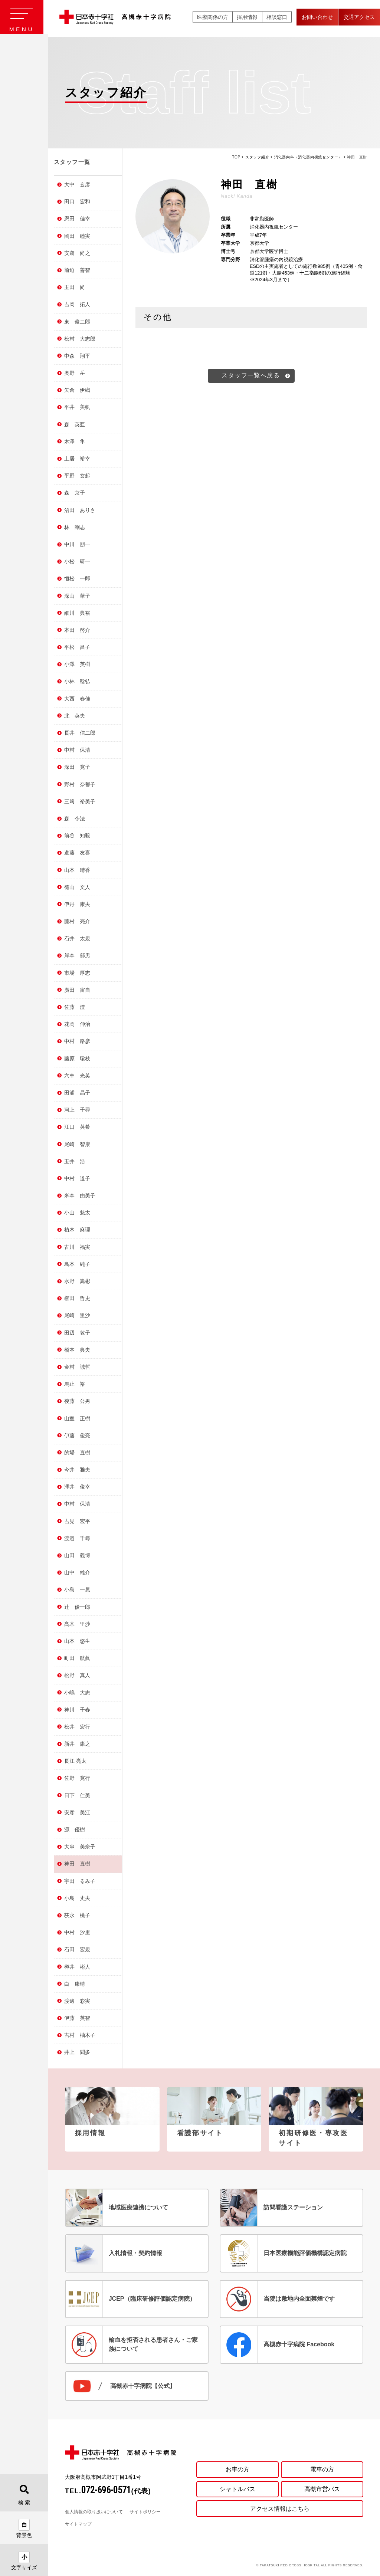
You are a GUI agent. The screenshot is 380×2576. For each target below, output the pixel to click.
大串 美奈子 (79, 1847)
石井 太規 (77, 938)
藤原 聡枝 (77, 1058)
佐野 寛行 (77, 1778)
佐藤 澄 (74, 1007)
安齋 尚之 (77, 253)
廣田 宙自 (77, 990)
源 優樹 (74, 1829)
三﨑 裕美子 (79, 801)
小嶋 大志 (77, 1693)
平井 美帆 (77, 407)
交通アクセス (359, 18)
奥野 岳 (74, 373)
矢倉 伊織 (77, 390)
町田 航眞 (77, 1658)
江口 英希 (77, 1127)
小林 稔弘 (77, 681)
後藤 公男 (77, 1401)
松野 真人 (77, 1675)
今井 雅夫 (77, 1470)
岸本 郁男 (77, 955)
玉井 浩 (74, 1161)
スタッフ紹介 (257, 157)
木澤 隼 (74, 441)
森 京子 (74, 493)
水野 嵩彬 (77, 1281)
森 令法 (74, 818)
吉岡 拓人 (77, 304)
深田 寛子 (77, 767)
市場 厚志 (77, 973)
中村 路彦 (77, 1041)
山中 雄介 (77, 1572)
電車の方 (322, 2469)
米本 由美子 (79, 1195)
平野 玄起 (77, 476)
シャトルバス (237, 2489)
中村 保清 (77, 750)
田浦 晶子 (77, 1093)
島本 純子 (77, 1264)
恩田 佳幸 (77, 218)
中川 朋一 (77, 544)
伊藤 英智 (77, 2018)
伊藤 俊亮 (77, 1435)
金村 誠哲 (77, 1367)
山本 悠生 (77, 1641)
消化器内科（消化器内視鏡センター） (308, 157)
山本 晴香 (77, 870)
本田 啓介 (77, 630)
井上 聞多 (77, 2052)
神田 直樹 (77, 1864)
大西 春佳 (77, 699)
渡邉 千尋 (77, 1538)
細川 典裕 (77, 613)
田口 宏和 (77, 201)
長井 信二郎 (79, 733)
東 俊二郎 (77, 322)
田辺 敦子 (77, 1333)
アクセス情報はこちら (279, 2509)
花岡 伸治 (77, 1024)
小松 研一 (77, 561)
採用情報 (247, 18)
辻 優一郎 (77, 1607)
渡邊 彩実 (77, 2001)
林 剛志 (74, 527)
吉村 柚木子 (79, 2035)
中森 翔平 (77, 356)
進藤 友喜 (77, 853)
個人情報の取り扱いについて (94, 2511)
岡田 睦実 (77, 236)
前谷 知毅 (77, 836)
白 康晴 (74, 1984)
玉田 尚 (74, 287)
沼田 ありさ (79, 510)
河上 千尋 (77, 1110)
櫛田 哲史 (77, 1298)
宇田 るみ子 (79, 1881)
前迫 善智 (77, 270)
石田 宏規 (77, 1949)
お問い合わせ (317, 18)
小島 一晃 (77, 1589)
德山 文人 (77, 887)
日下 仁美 (77, 1795)
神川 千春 (77, 1710)
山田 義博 (77, 1555)
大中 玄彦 (77, 184)
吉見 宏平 (77, 1521)
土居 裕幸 (77, 459)
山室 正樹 (77, 1418)
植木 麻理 (77, 1230)
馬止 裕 (74, 1384)
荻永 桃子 (77, 1915)
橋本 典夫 (77, 1350)
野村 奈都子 (79, 784)
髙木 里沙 (77, 1624)
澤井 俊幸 (77, 1487)
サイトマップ (78, 2524)
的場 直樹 (77, 1453)
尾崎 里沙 (77, 1315)
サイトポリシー (145, 2511)
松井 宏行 (77, 1727)
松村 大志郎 (79, 339)
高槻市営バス (322, 2489)
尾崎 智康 (77, 1144)
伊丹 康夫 (77, 904)
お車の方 (237, 2469)
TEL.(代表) (108, 2491)
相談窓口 (276, 18)
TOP (236, 157)
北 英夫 (74, 716)
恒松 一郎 (77, 578)
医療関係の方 (212, 18)
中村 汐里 (77, 1932)
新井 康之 (77, 1744)
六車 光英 (77, 1076)
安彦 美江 (77, 1812)
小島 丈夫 (77, 1898)
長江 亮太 (75, 1761)
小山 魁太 (77, 1212)
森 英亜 (74, 424)
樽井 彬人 (77, 1967)
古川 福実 (77, 1247)
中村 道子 (77, 1178)
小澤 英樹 (77, 664)
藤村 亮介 (77, 921)
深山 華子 (77, 596)
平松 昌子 (77, 647)
